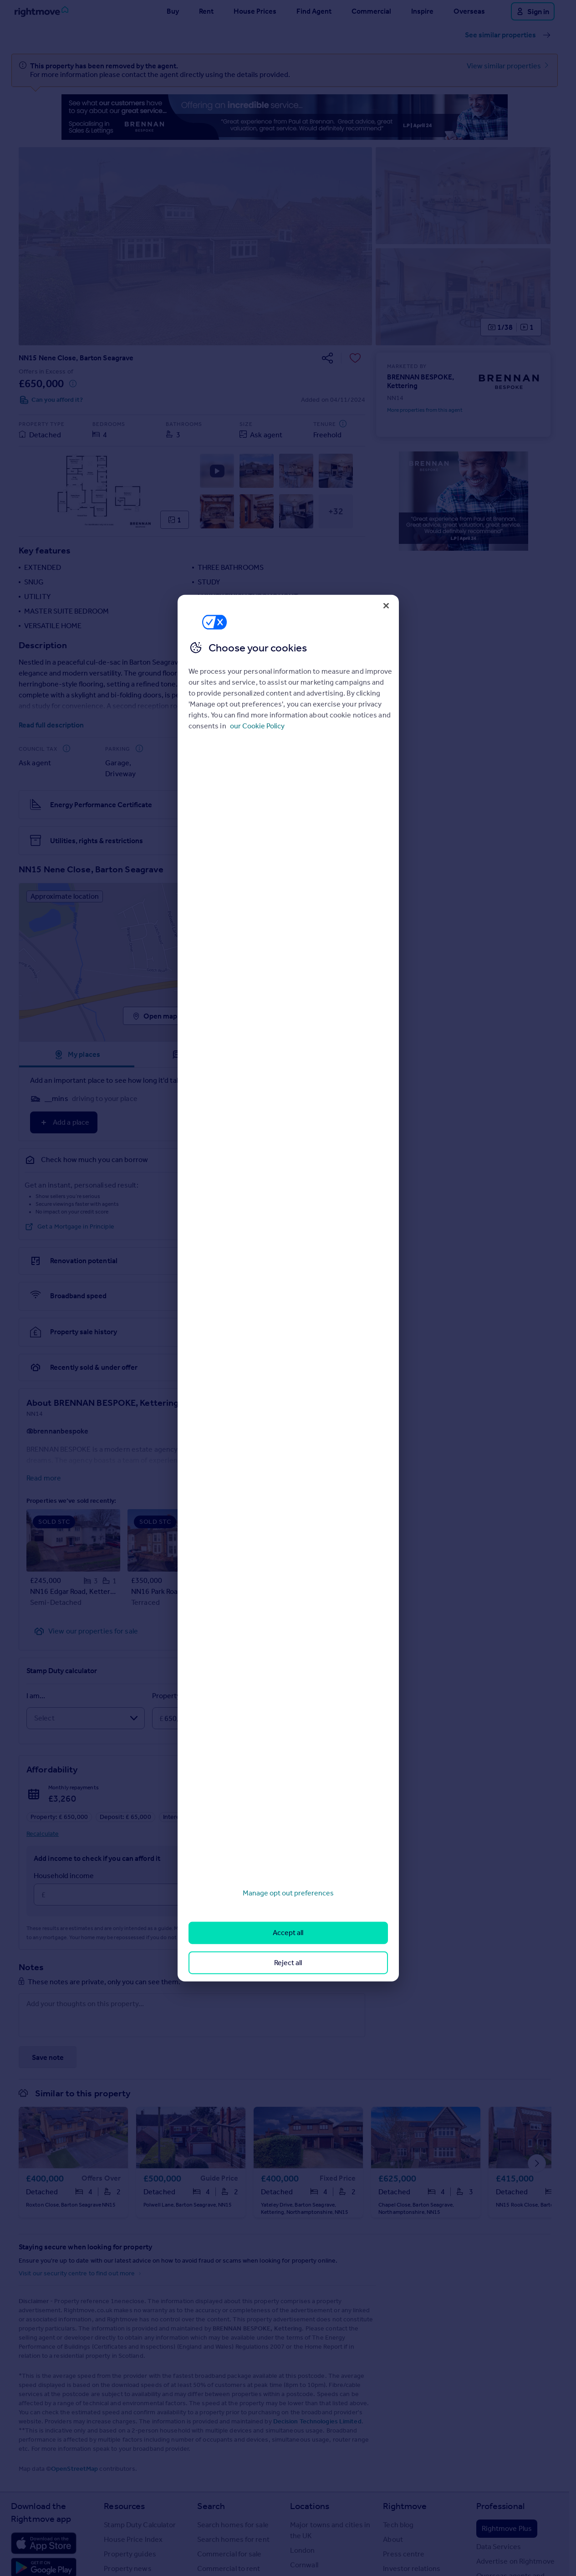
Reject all (288, 1962)
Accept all (288, 1932)
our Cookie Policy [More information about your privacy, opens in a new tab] (257, 726)
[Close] (386, 605)
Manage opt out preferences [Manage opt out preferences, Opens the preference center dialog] (288, 1893)
